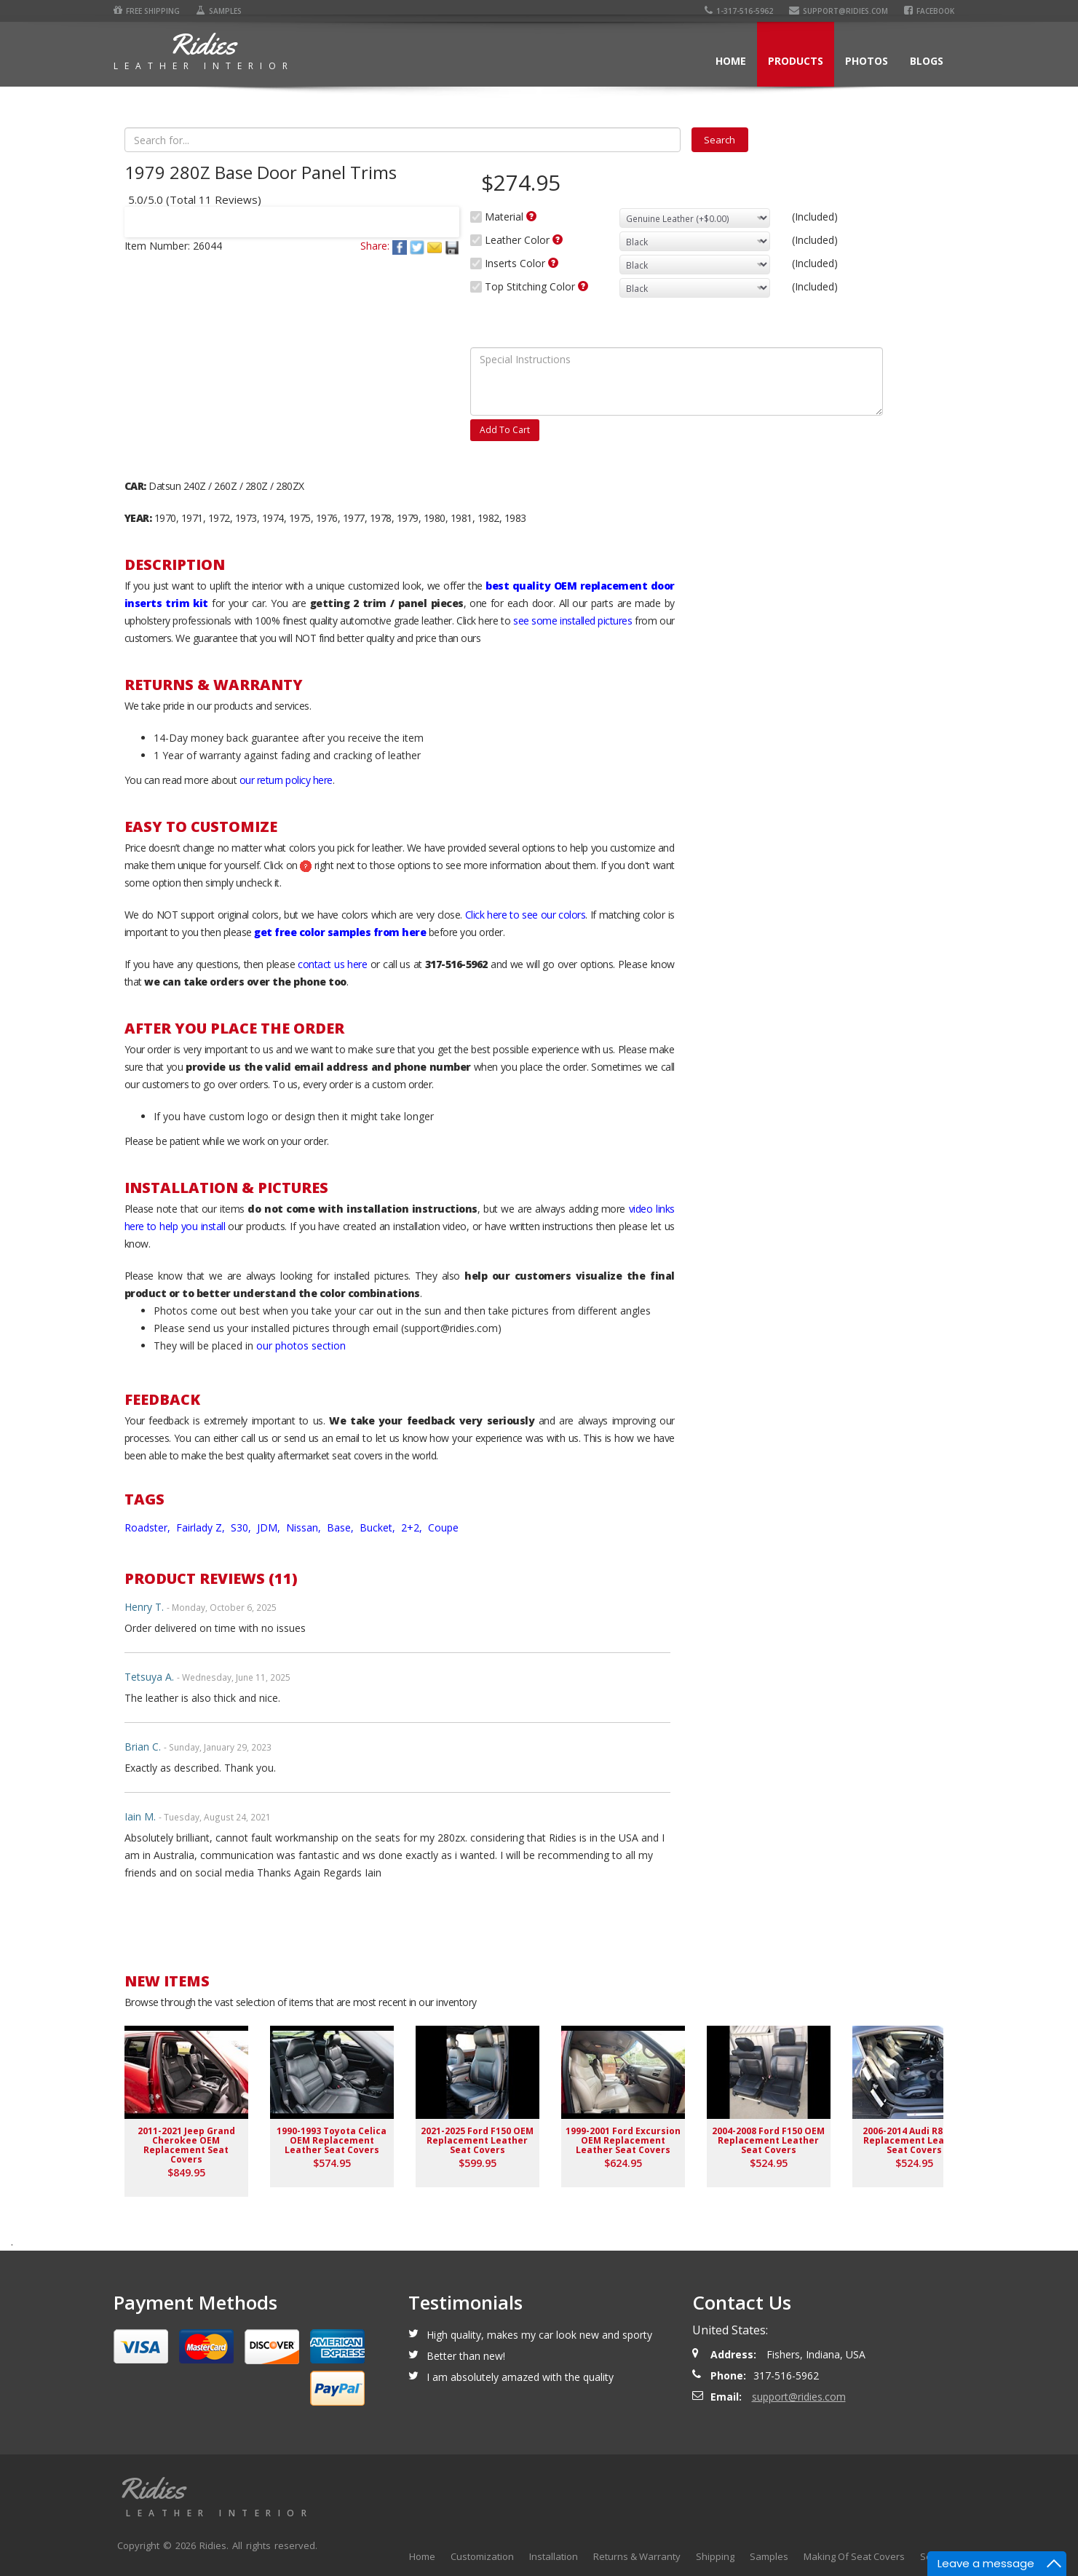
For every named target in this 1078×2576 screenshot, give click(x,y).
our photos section (301, 1345)
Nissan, (305, 1527)
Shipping (715, 2556)
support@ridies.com (838, 11)
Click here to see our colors (525, 915)
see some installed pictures (572, 620)
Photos (866, 61)
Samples (219, 11)
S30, (242, 1527)
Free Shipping (147, 11)
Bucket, (379, 1527)
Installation (553, 2556)
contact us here (332, 964)
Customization (482, 2556)
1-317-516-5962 (739, 11)
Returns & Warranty (637, 2556)
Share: (374, 246)
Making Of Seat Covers (854, 2556)
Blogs (926, 61)
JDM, (270, 1527)
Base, (342, 1527)
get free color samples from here (340, 932)
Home (731, 61)
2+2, (413, 1527)
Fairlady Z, (202, 1527)
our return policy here (286, 780)
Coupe (443, 1527)
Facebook (929, 11)
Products (795, 61)
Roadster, (148, 1527)
